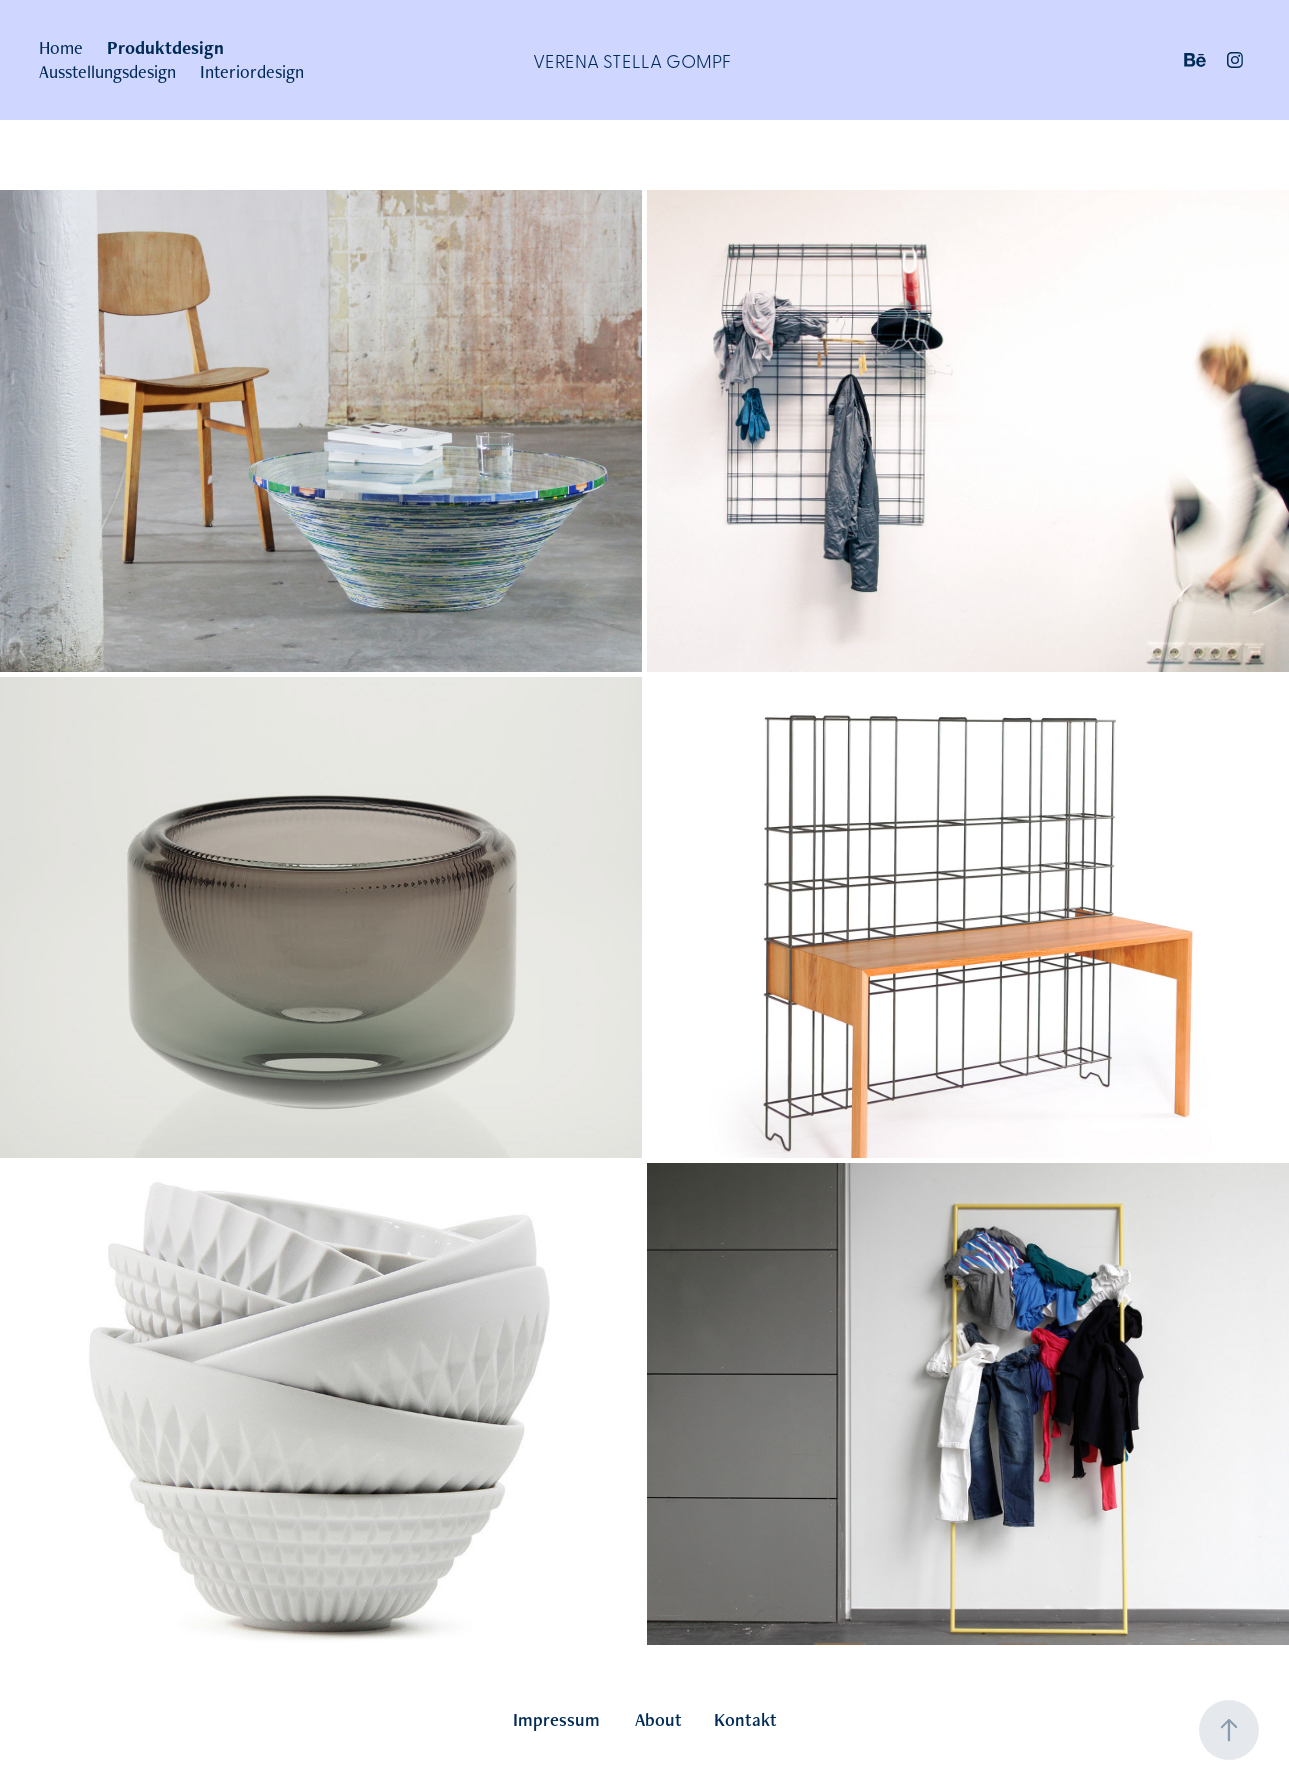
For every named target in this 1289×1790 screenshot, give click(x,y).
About (658, 1719)
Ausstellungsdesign (107, 71)
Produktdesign (165, 47)
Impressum (556, 1719)
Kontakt (745, 1719)
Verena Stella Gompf (632, 60)
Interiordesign (252, 71)
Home (61, 47)
